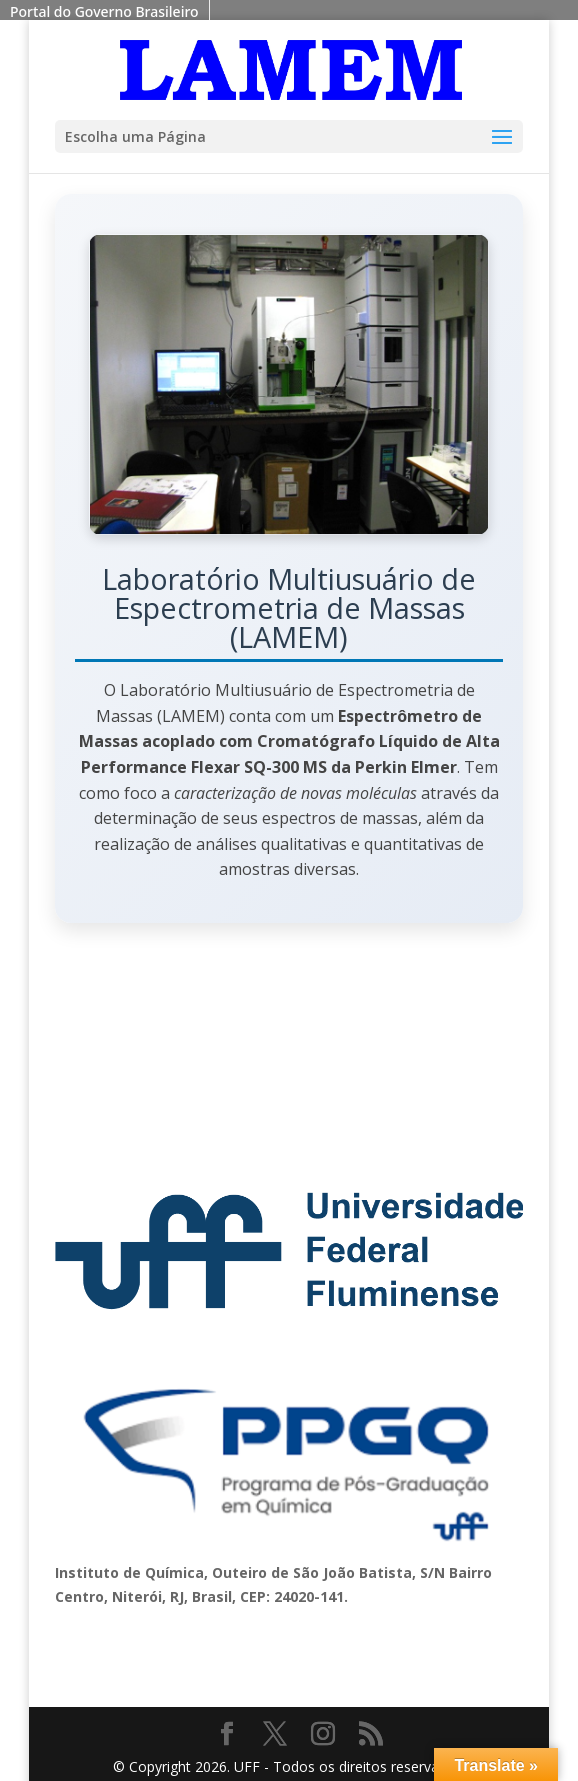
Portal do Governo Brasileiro (104, 11)
